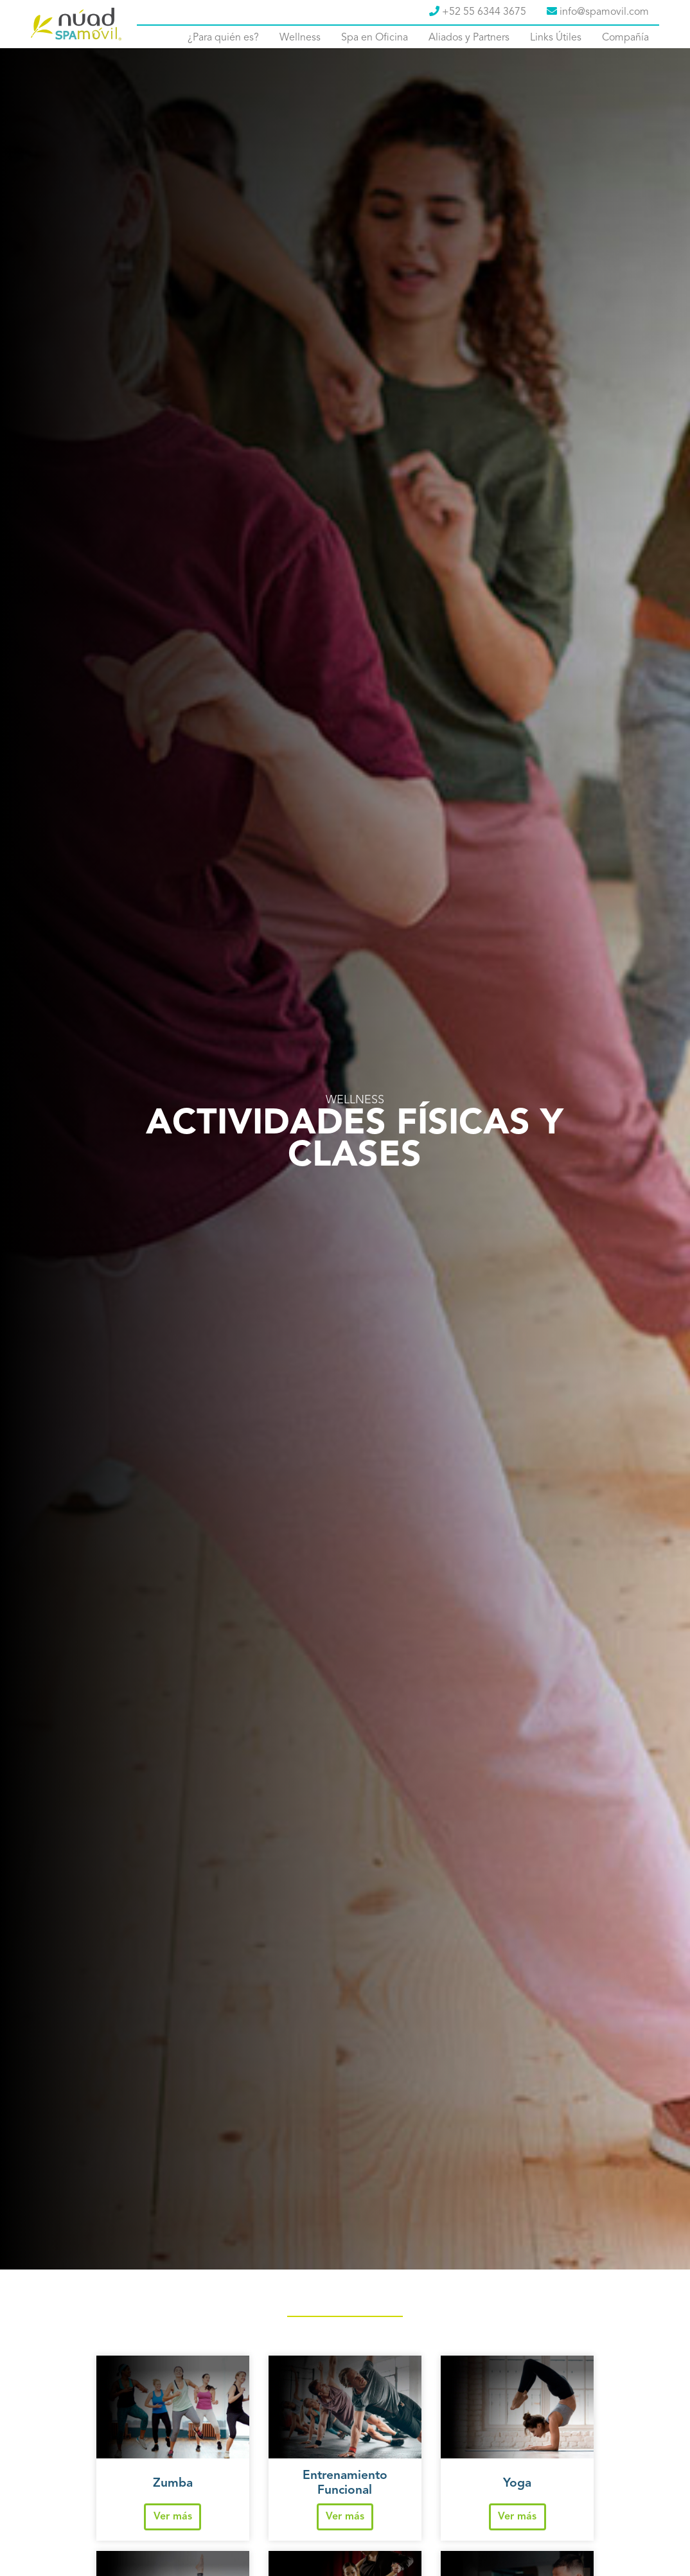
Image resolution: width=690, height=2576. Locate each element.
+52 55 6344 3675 (477, 11)
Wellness (300, 38)
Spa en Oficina (374, 38)
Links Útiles (555, 38)
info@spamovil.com (598, 11)
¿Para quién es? (223, 38)
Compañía (625, 38)
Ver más (173, 2517)
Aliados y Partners (469, 38)
